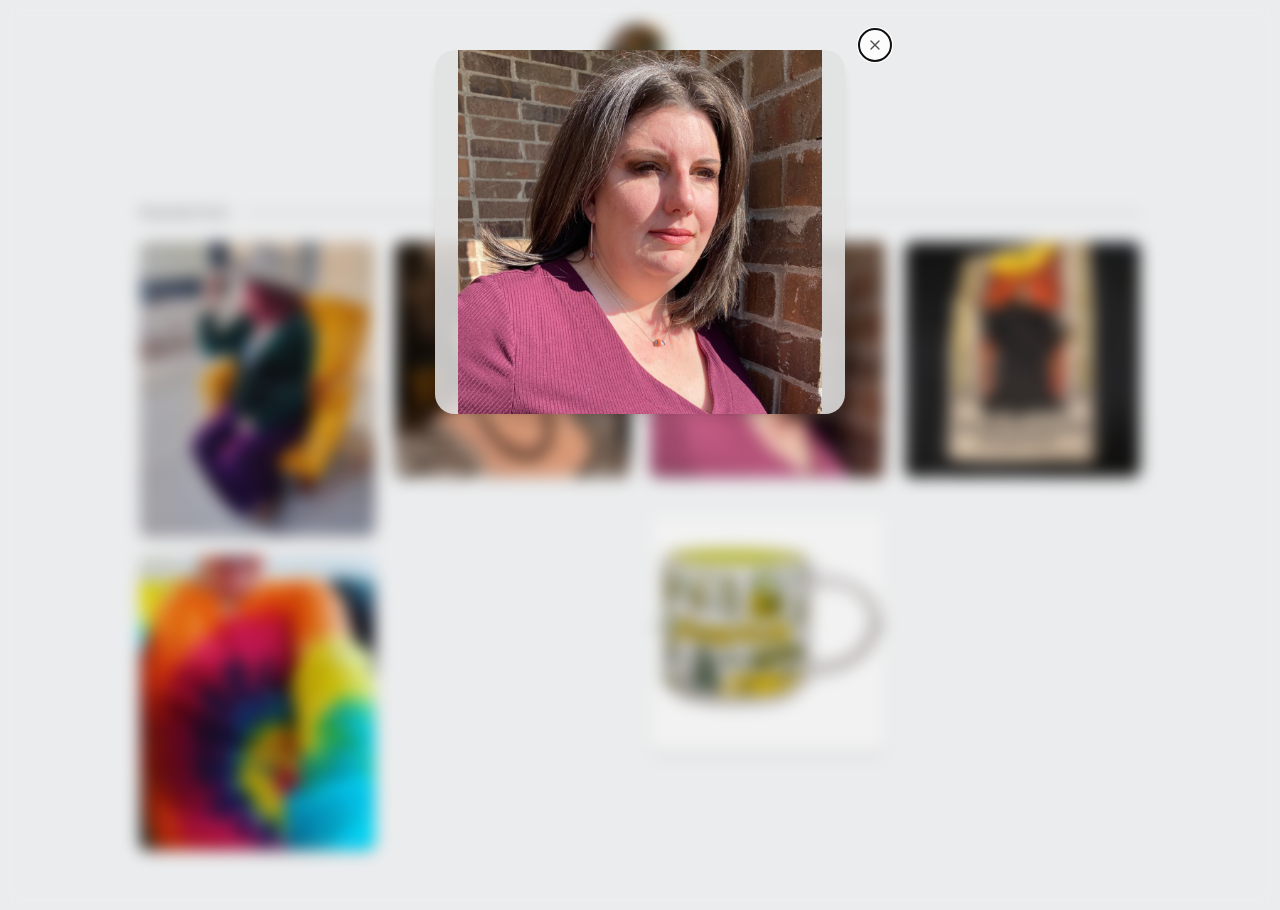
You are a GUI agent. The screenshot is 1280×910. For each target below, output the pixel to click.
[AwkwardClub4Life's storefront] (875, 45)
